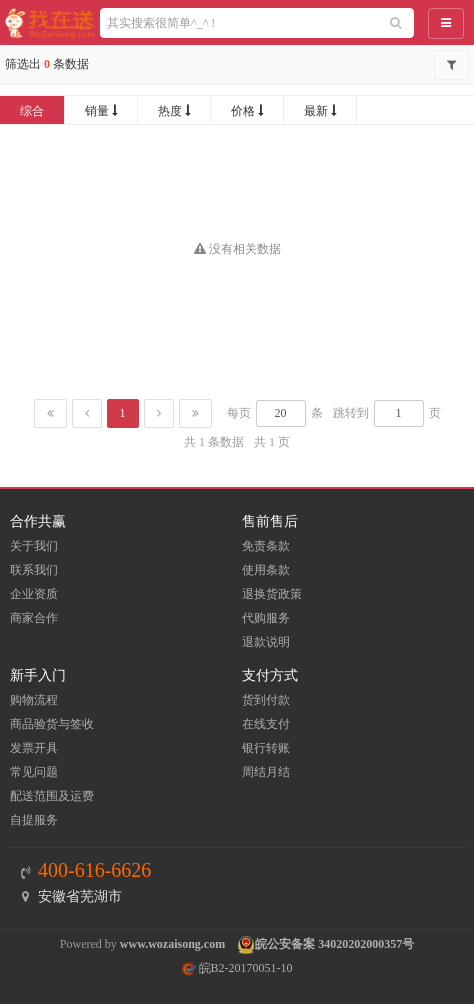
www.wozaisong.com (172, 944)
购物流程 (34, 700)
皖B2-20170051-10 (237, 968)
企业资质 (34, 594)
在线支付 (266, 724)
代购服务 (266, 618)
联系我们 (34, 570)
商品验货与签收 (52, 724)
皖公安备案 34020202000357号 (334, 944)
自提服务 (34, 820)
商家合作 (34, 618)
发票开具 (34, 748)
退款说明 (266, 642)
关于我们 (34, 546)
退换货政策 (272, 594)
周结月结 (266, 772)
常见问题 (34, 772)
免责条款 (266, 546)
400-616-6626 (94, 870)
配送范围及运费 (52, 796)
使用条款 (266, 570)
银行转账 (266, 748)
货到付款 (266, 700)
